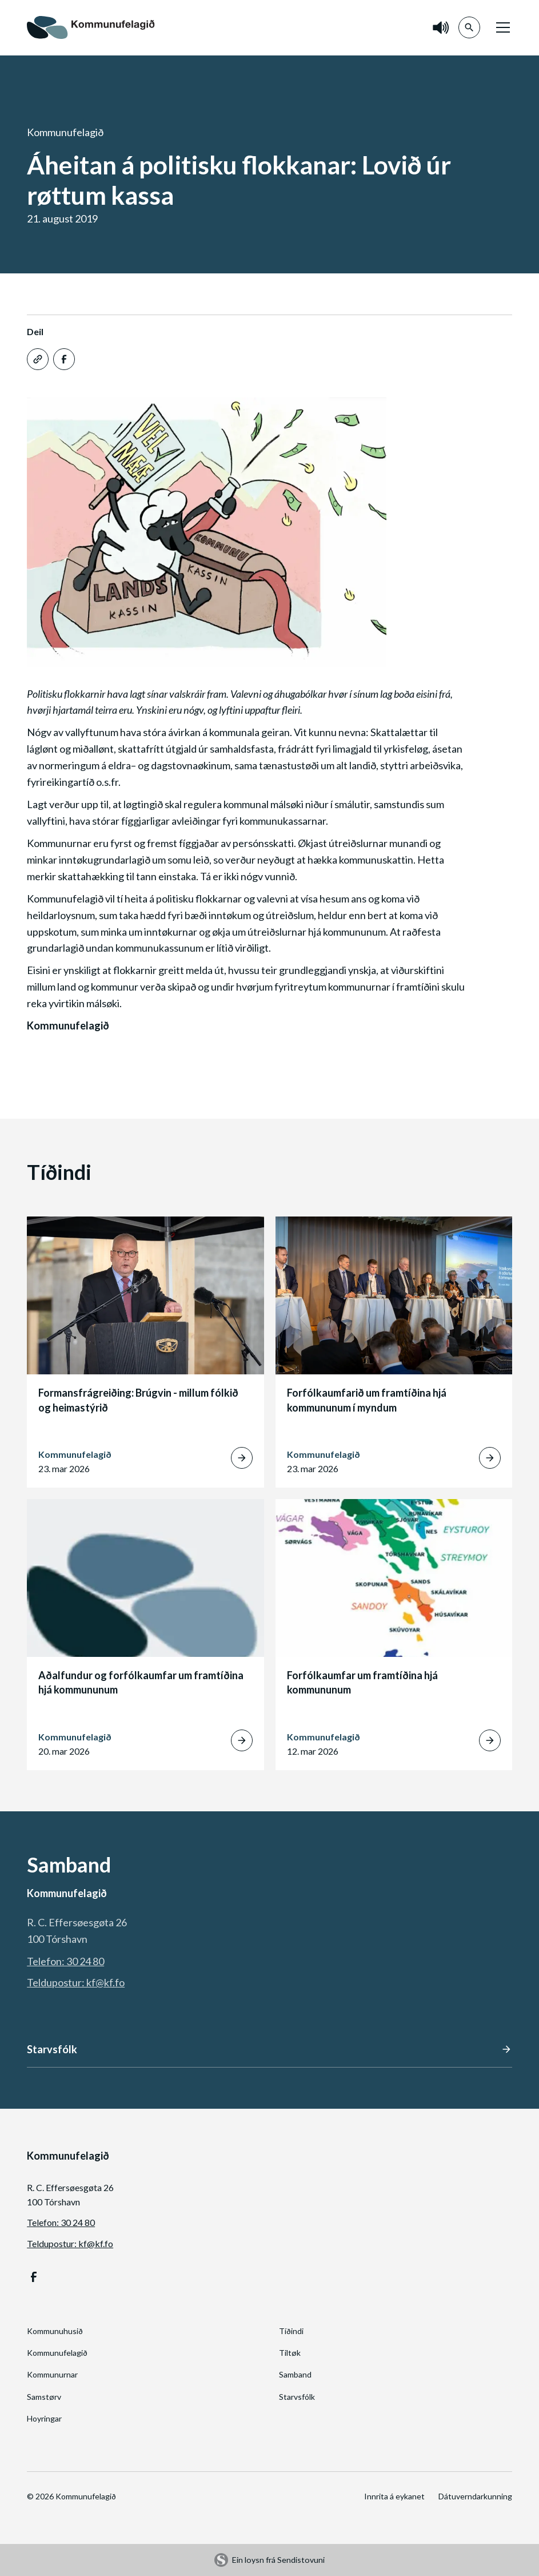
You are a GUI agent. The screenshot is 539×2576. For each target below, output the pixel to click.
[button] (500, 27)
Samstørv (44, 2397)
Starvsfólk (297, 2397)
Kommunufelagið (57, 2353)
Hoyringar (44, 2418)
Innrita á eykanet (394, 2496)
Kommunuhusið (55, 2331)
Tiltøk (290, 2353)
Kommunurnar (52, 2374)
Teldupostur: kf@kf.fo (76, 1982)
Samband (295, 2374)
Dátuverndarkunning (475, 2496)
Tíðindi (291, 2331)
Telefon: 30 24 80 (65, 1961)
